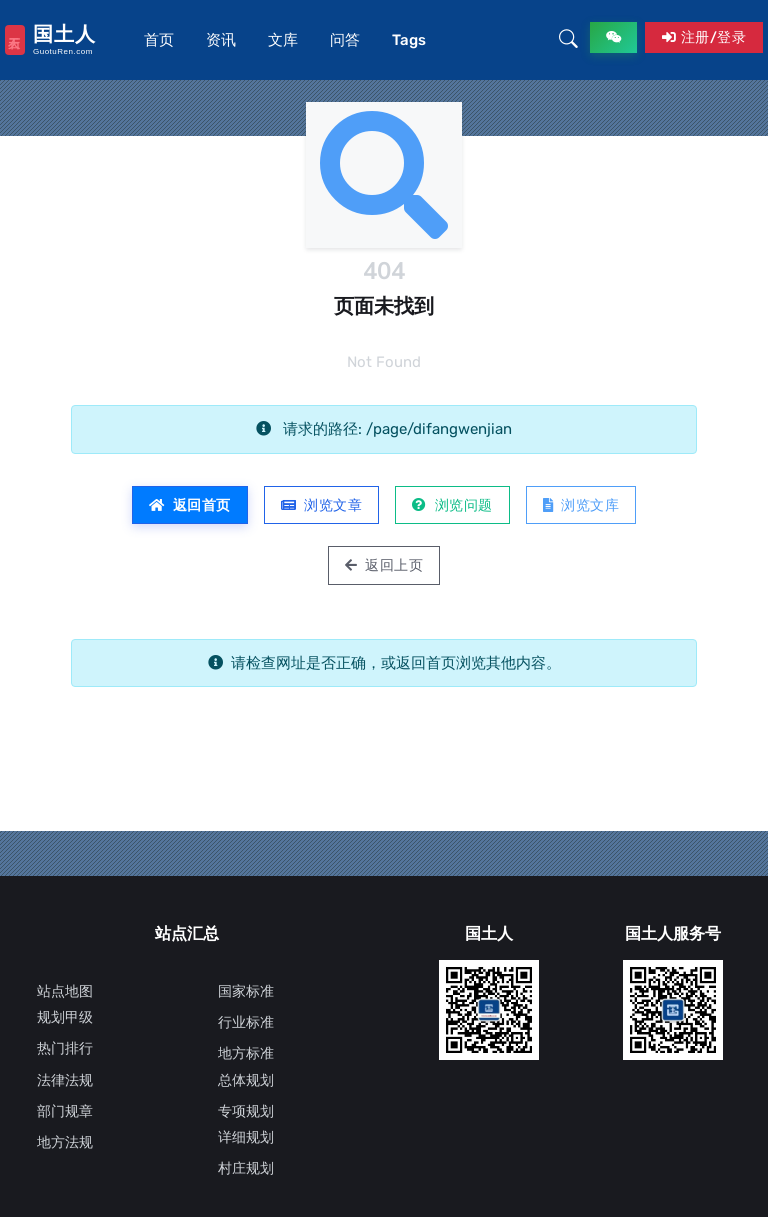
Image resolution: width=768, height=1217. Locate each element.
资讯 (221, 40)
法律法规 (65, 1080)
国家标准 (246, 991)
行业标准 (246, 1022)
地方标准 (246, 1053)
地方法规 (65, 1142)
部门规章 (65, 1111)
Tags (409, 40)
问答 (345, 40)
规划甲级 (65, 1017)
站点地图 (65, 991)
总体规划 (246, 1080)
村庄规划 (246, 1168)
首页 (159, 40)
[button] (568, 40)
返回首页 (190, 505)
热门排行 (65, 1048)
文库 (283, 40)
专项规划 (246, 1111)
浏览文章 (322, 505)
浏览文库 (581, 505)
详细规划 (246, 1137)
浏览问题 (452, 505)
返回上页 (384, 565)
